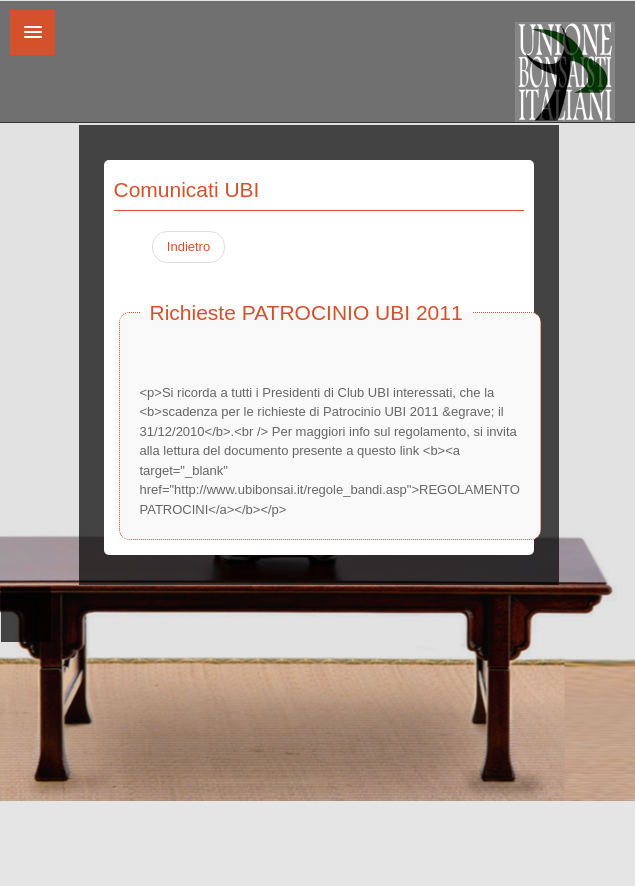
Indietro (188, 246)
